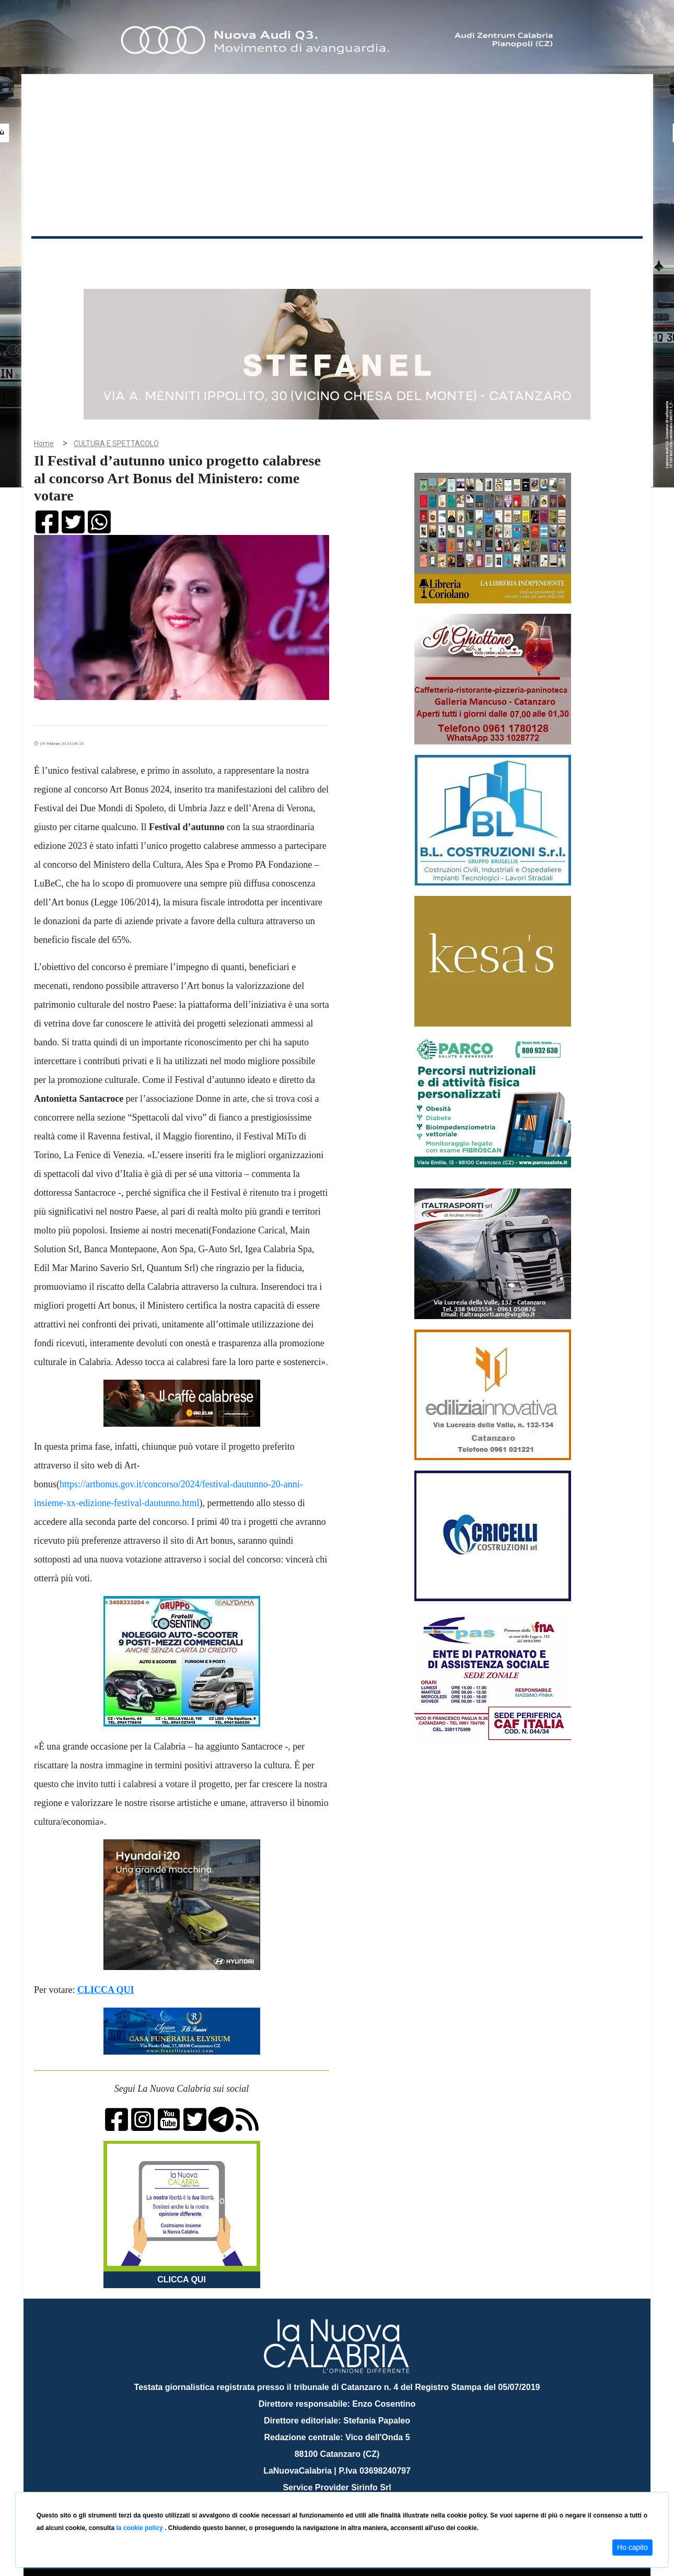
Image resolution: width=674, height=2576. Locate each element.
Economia (299, 255)
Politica (180, 255)
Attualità (254, 255)
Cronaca (140, 255)
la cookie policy (140, 2528)
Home (57, 253)
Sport (339, 255)
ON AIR (602, 257)
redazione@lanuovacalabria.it (360, 2488)
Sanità (216, 255)
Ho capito (632, 2547)
